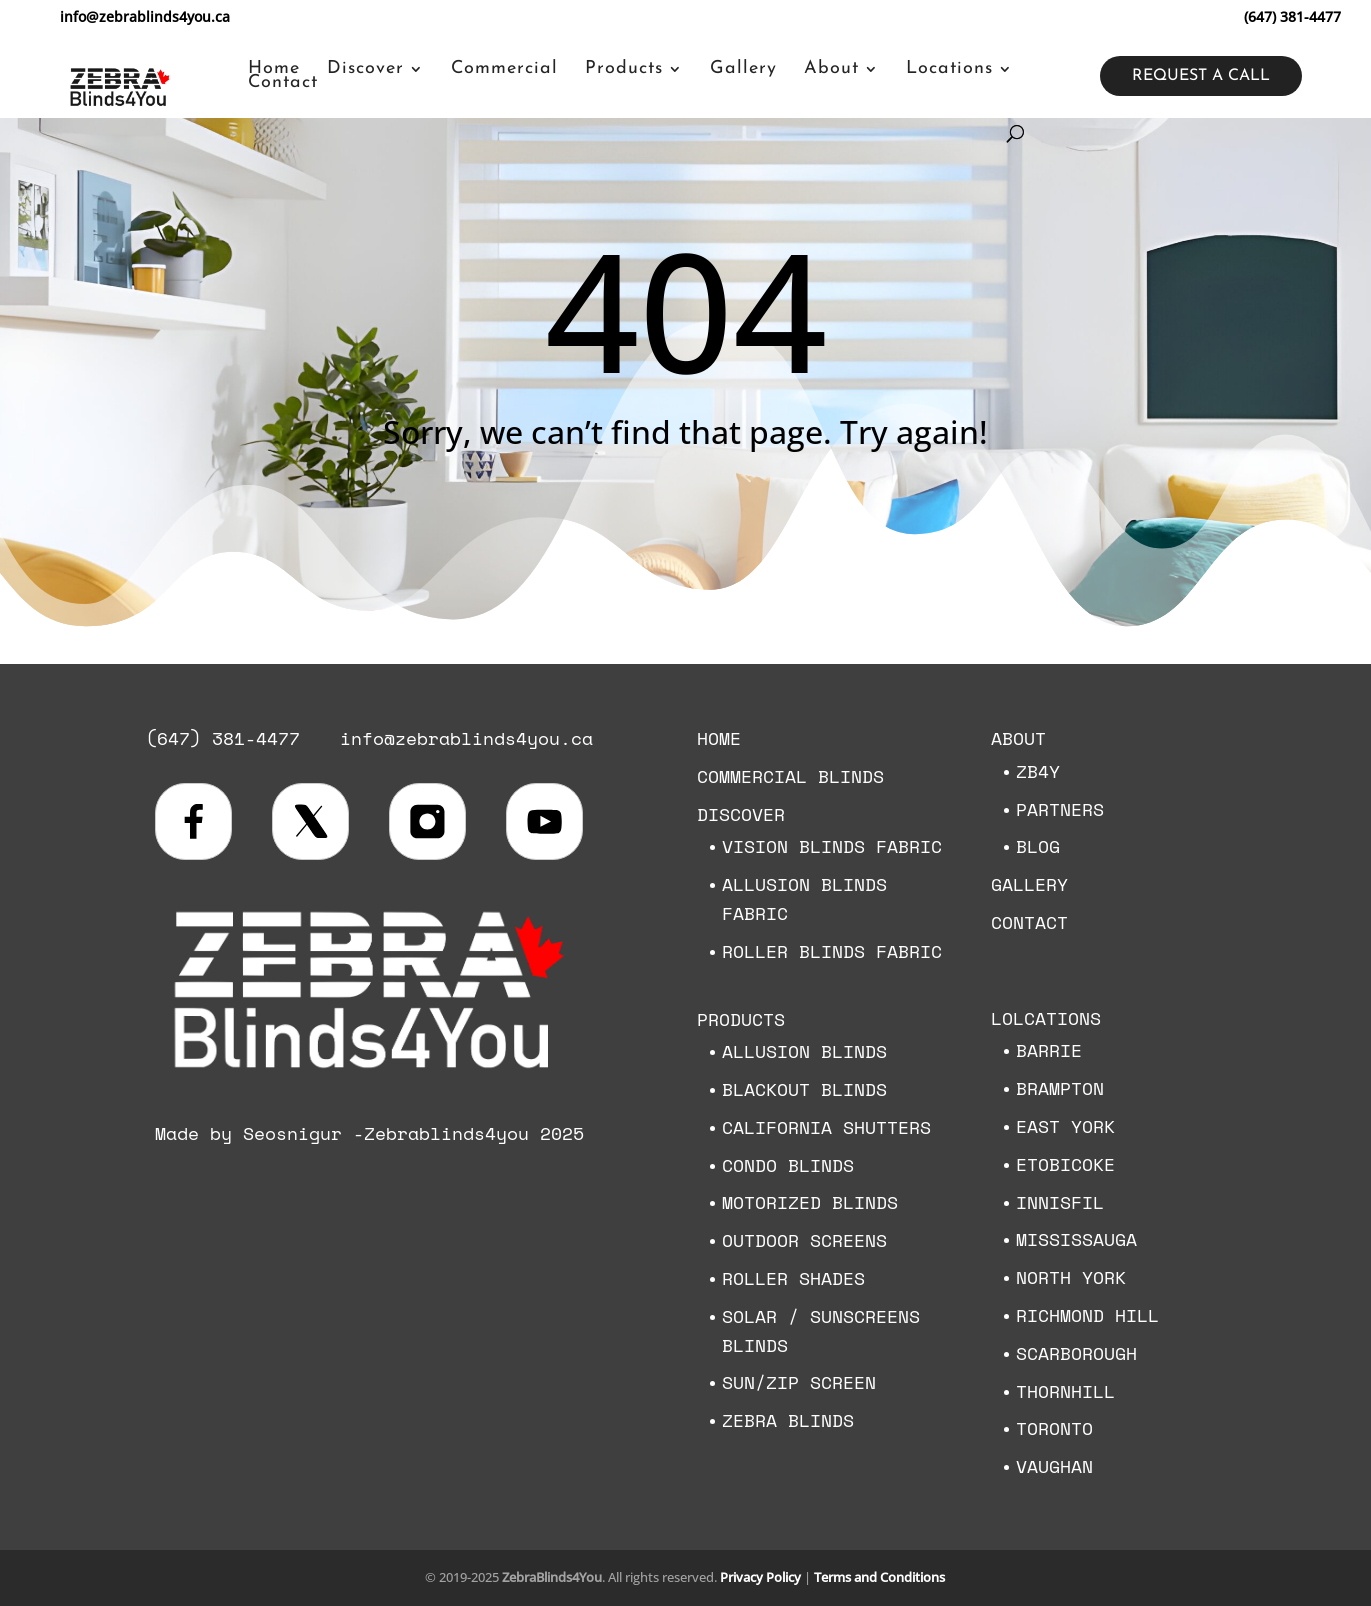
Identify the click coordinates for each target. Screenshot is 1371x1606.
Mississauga (1076, 1239)
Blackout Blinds (804, 1089)
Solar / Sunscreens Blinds (821, 1330)
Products (624, 69)
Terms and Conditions (879, 1577)
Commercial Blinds (790, 776)
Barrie (1049, 1050)
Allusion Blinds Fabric (804, 898)
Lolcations (1046, 1018)
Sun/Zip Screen (799, 1382)
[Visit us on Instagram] (427, 821)
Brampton (1060, 1088)
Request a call (1201, 76)
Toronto (1054, 1428)
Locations (949, 69)
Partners (1060, 809)
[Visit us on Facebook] (193, 821)
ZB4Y (1038, 771)
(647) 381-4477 (1292, 16)
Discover (365, 69)
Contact (283, 83)
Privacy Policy (760, 1577)
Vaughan (1054, 1466)
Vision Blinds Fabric (832, 846)
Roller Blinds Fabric (832, 951)
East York (1065, 1126)
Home (274, 69)
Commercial (504, 69)
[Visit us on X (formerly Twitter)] (310, 821)
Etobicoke (1065, 1164)
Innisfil (1060, 1202)
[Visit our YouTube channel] (544, 821)
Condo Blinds (788, 1165)
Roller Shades (793, 1278)
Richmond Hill (1087, 1315)
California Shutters (826, 1127)
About (831, 69)
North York (1071, 1277)
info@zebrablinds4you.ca (466, 738)
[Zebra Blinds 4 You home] (369, 1074)
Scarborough (1076, 1353)
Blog (1038, 846)
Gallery (743, 69)
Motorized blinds (810, 1202)
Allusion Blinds (804, 1051)
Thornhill (1065, 1391)
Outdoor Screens (804, 1240)
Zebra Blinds (788, 1420)
